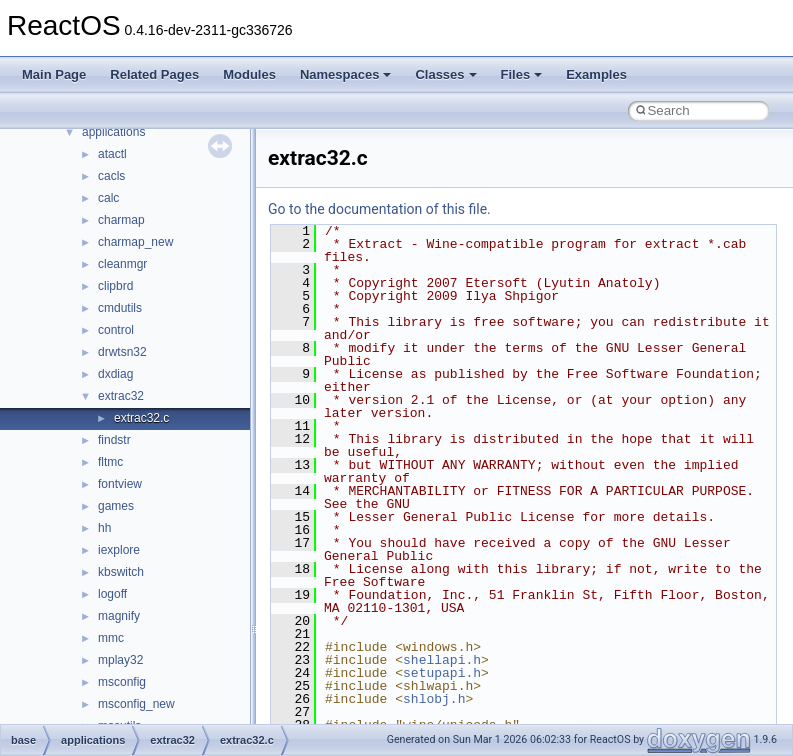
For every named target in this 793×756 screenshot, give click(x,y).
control (116, 330)
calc (108, 198)
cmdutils (120, 308)
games (116, 506)
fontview (120, 484)
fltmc (110, 462)
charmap (121, 220)
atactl (112, 154)
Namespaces (346, 74)
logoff (112, 594)
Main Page (54, 74)
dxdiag (115, 374)
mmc (111, 638)
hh (104, 528)
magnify (119, 616)
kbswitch (121, 572)
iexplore (119, 550)
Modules (249, 74)
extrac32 (121, 396)
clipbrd (115, 286)
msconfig (122, 682)
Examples (596, 74)
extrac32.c (141, 418)
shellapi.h (442, 660)
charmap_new (135, 242)
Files (522, 74)
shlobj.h (434, 699)
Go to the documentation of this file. (379, 209)
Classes (445, 74)
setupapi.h (442, 673)
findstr (114, 440)
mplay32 (120, 660)
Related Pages (154, 74)
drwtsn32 (122, 352)
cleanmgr (122, 264)
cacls (111, 176)
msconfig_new (136, 704)
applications (113, 132)
